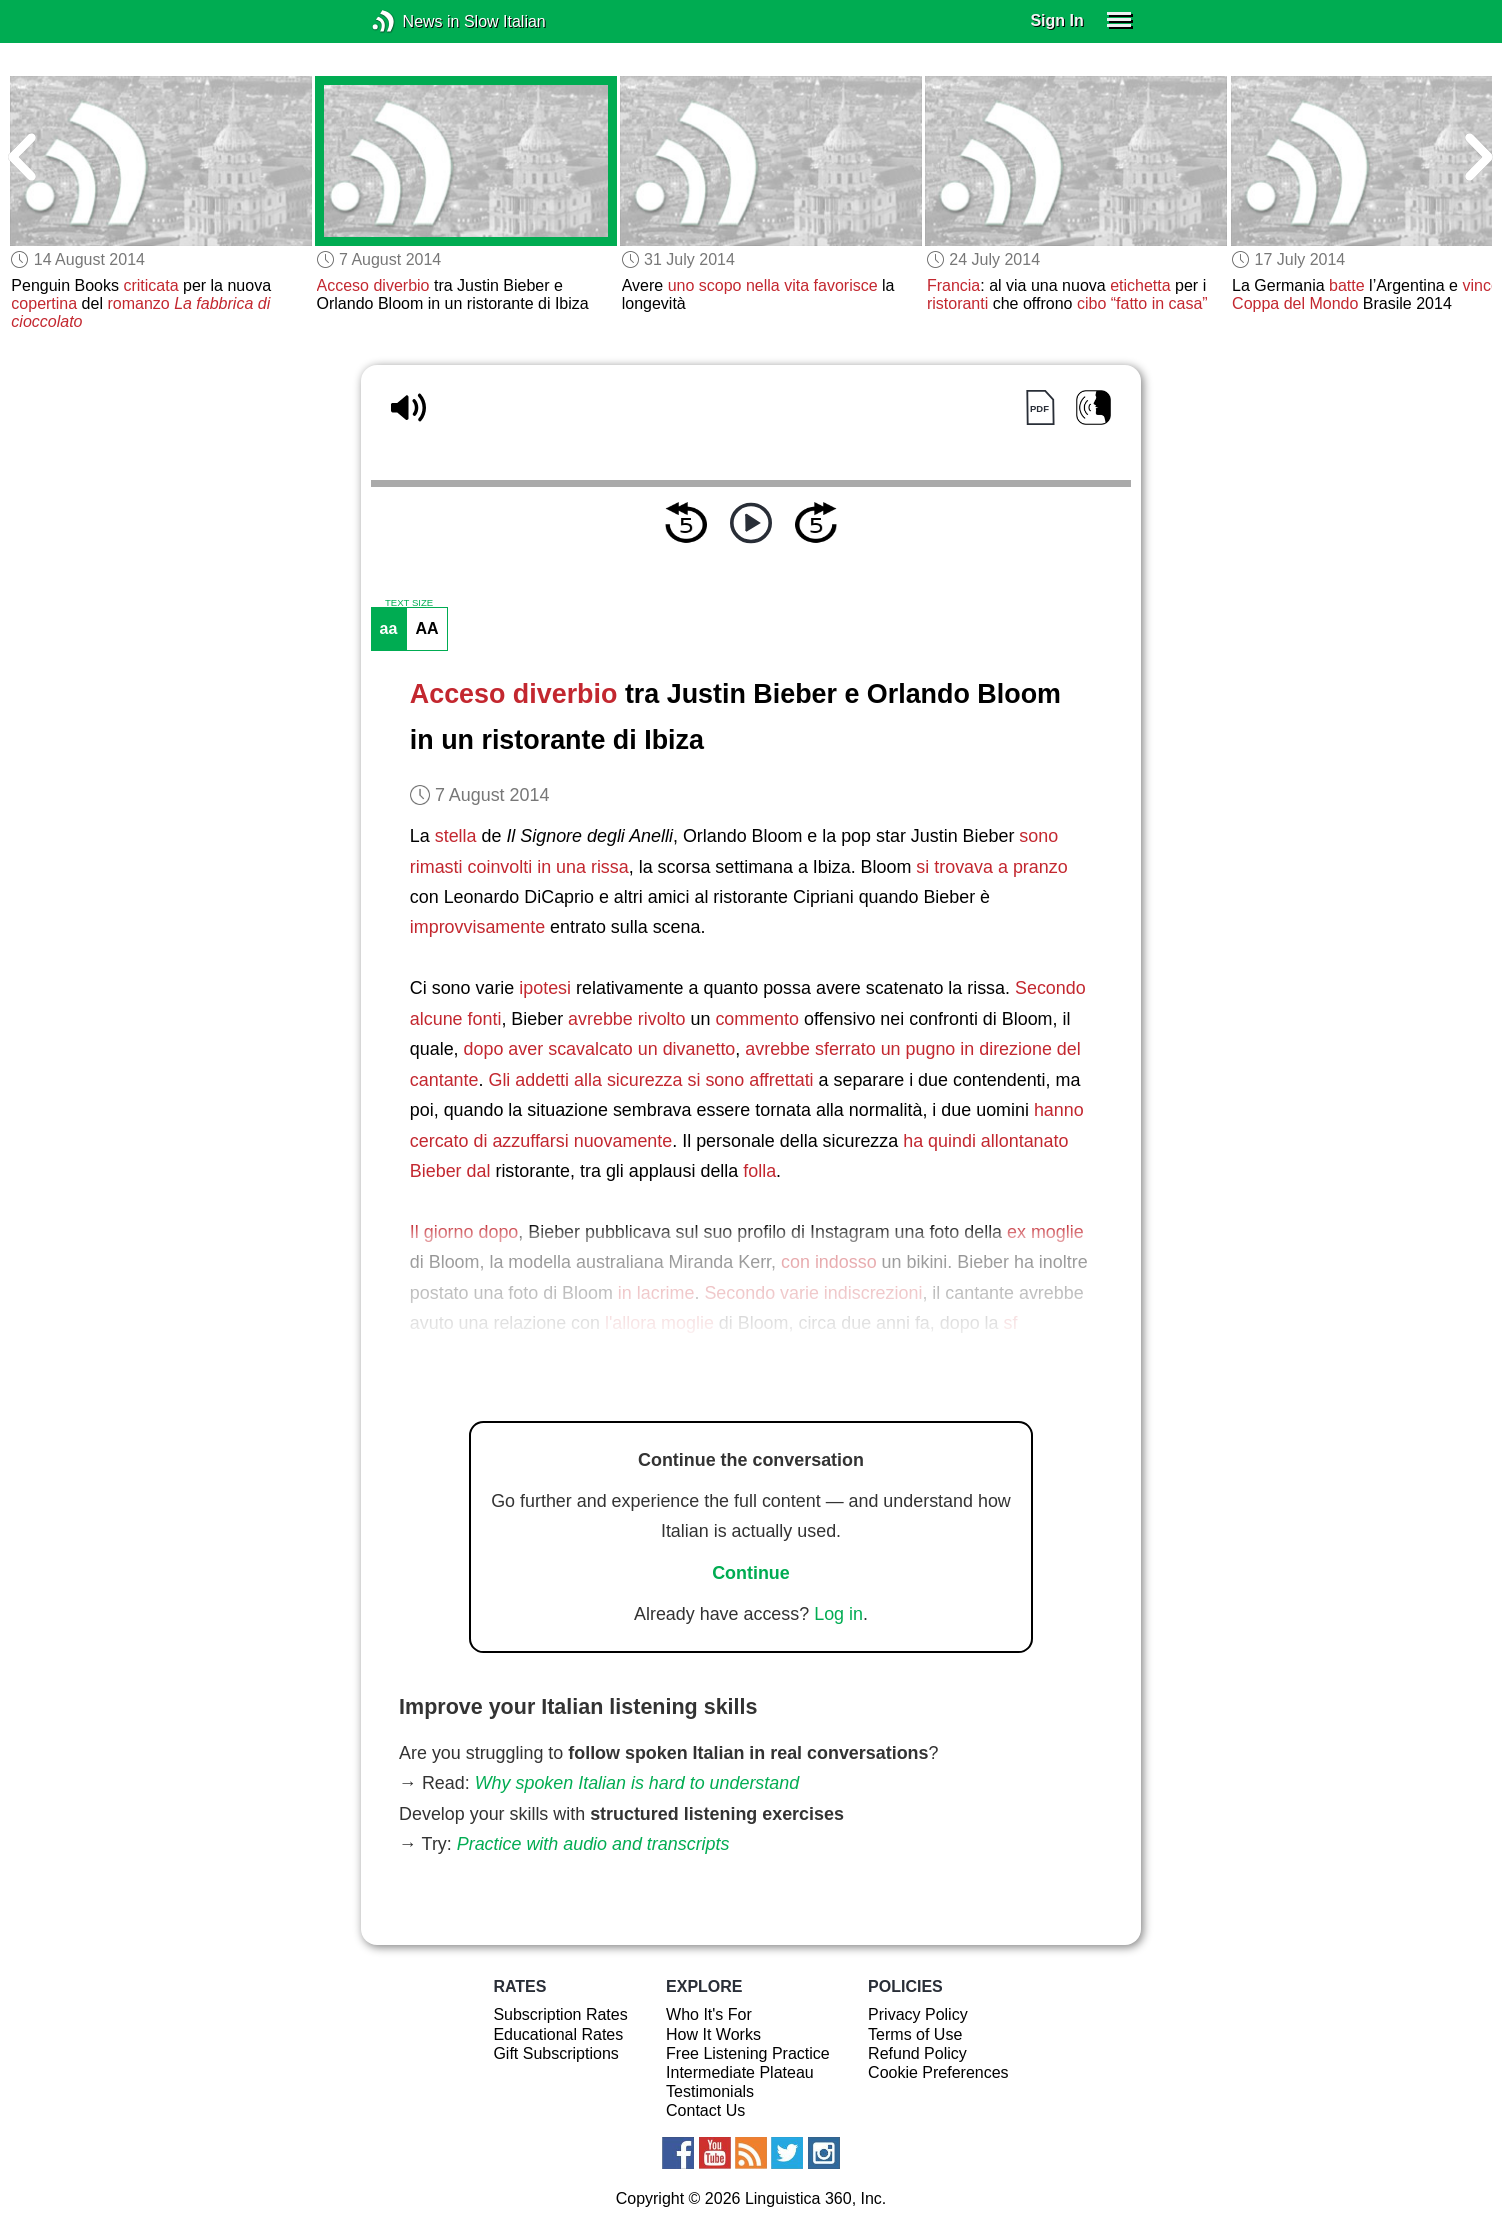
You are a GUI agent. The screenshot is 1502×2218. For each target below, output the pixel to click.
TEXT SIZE (409, 603)
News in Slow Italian (413, 21)
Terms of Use (915, 2034)
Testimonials (710, 2091)
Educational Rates (558, 2034)
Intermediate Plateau (740, 2072)
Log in (838, 1614)
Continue (751, 1573)
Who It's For (709, 2014)
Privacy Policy (918, 2014)
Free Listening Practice (748, 2053)
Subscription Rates (560, 2014)
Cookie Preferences (938, 2072)
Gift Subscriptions (555, 2053)
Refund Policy (917, 2053)
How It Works (713, 2034)
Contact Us (705, 2110)
